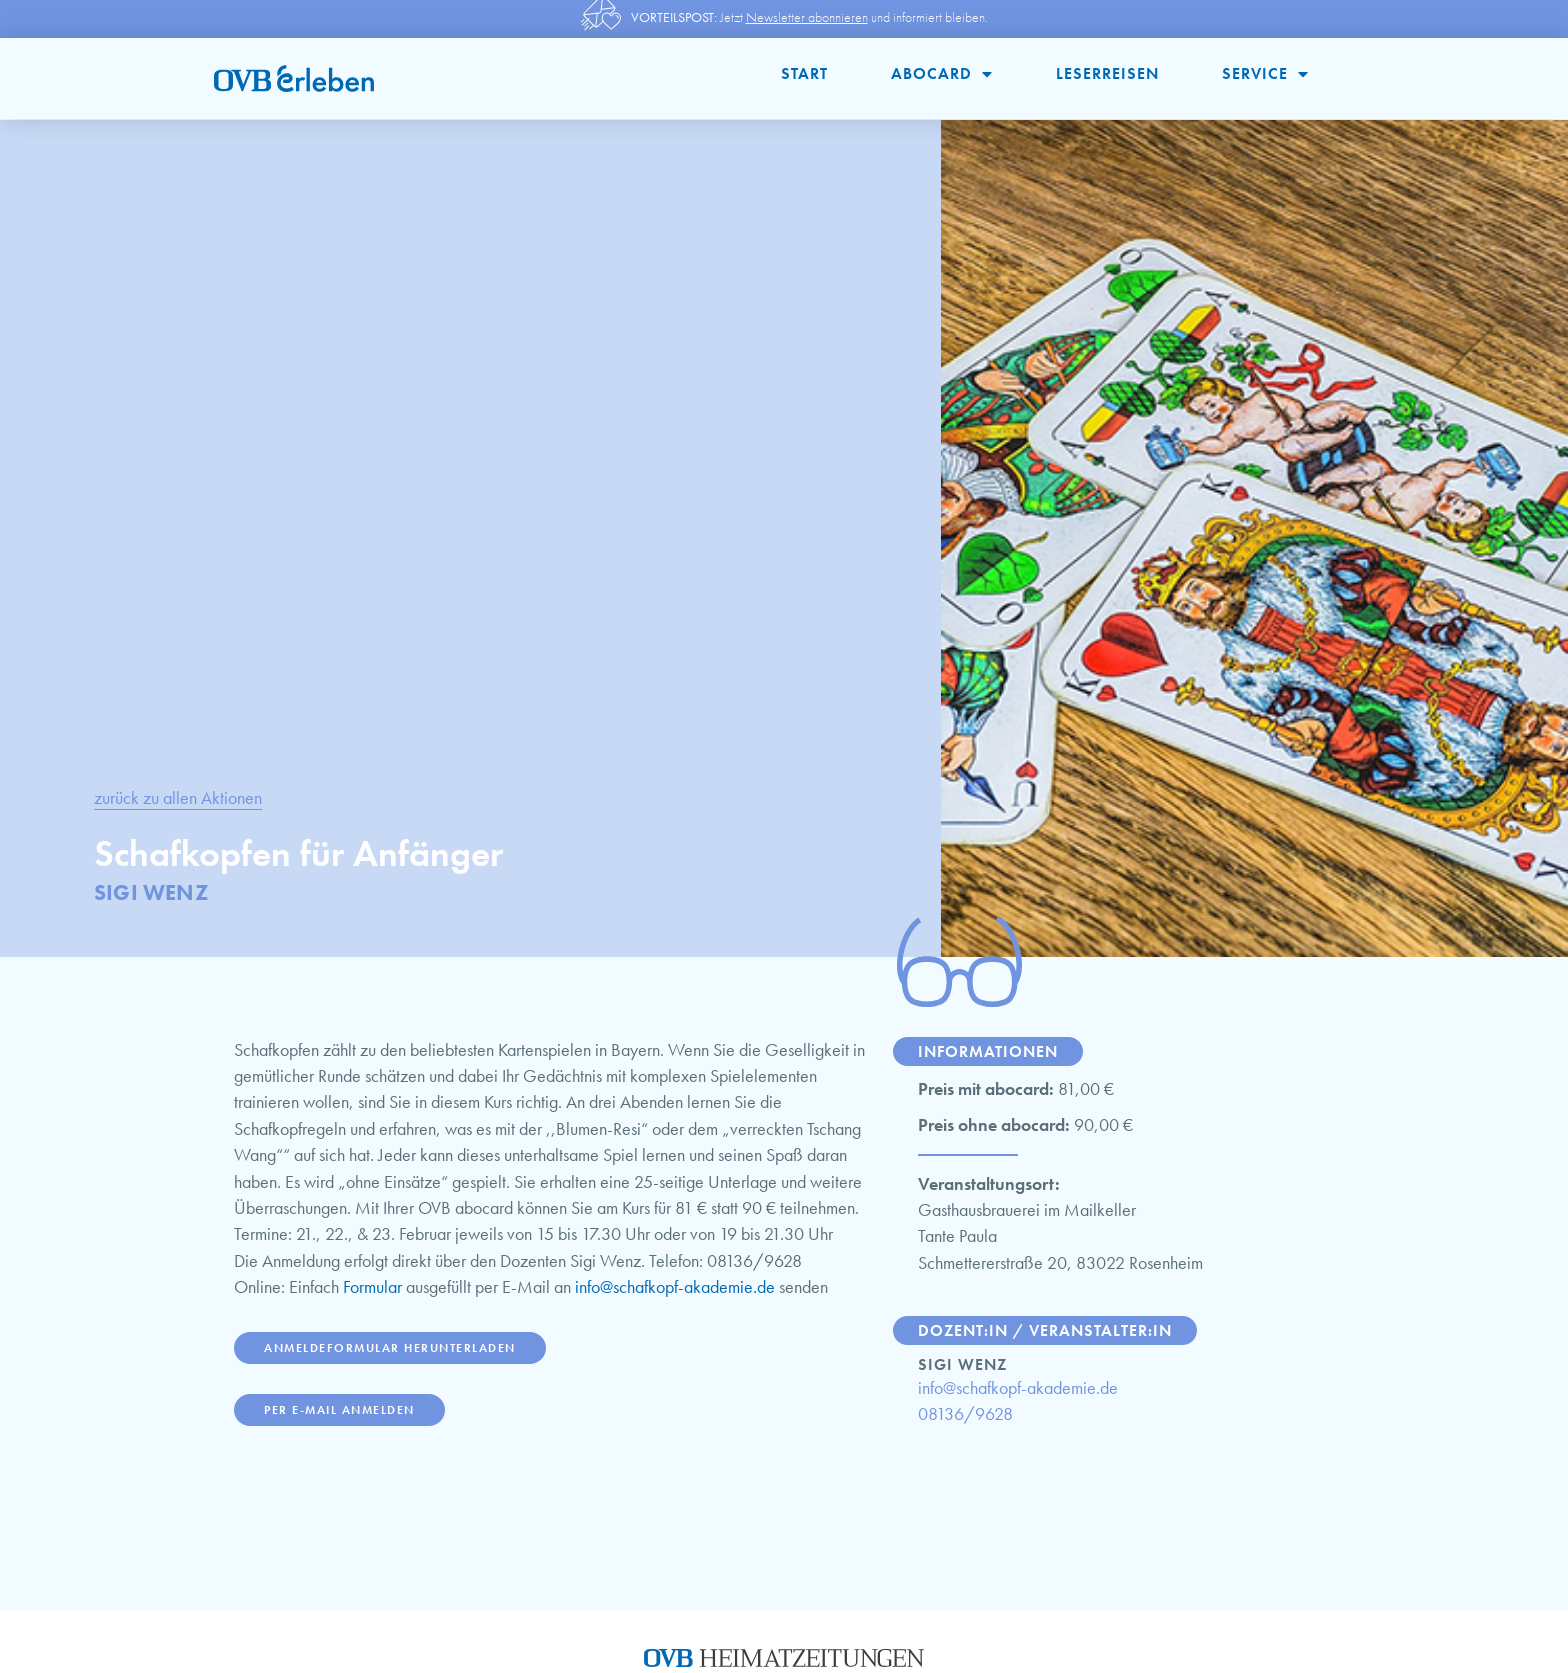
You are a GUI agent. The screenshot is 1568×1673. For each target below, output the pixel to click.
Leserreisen (1107, 73)
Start (804, 73)
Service (1265, 74)
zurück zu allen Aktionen (178, 798)
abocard (942, 74)
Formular (372, 1287)
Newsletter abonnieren (807, 17)
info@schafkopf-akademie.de (675, 1287)
